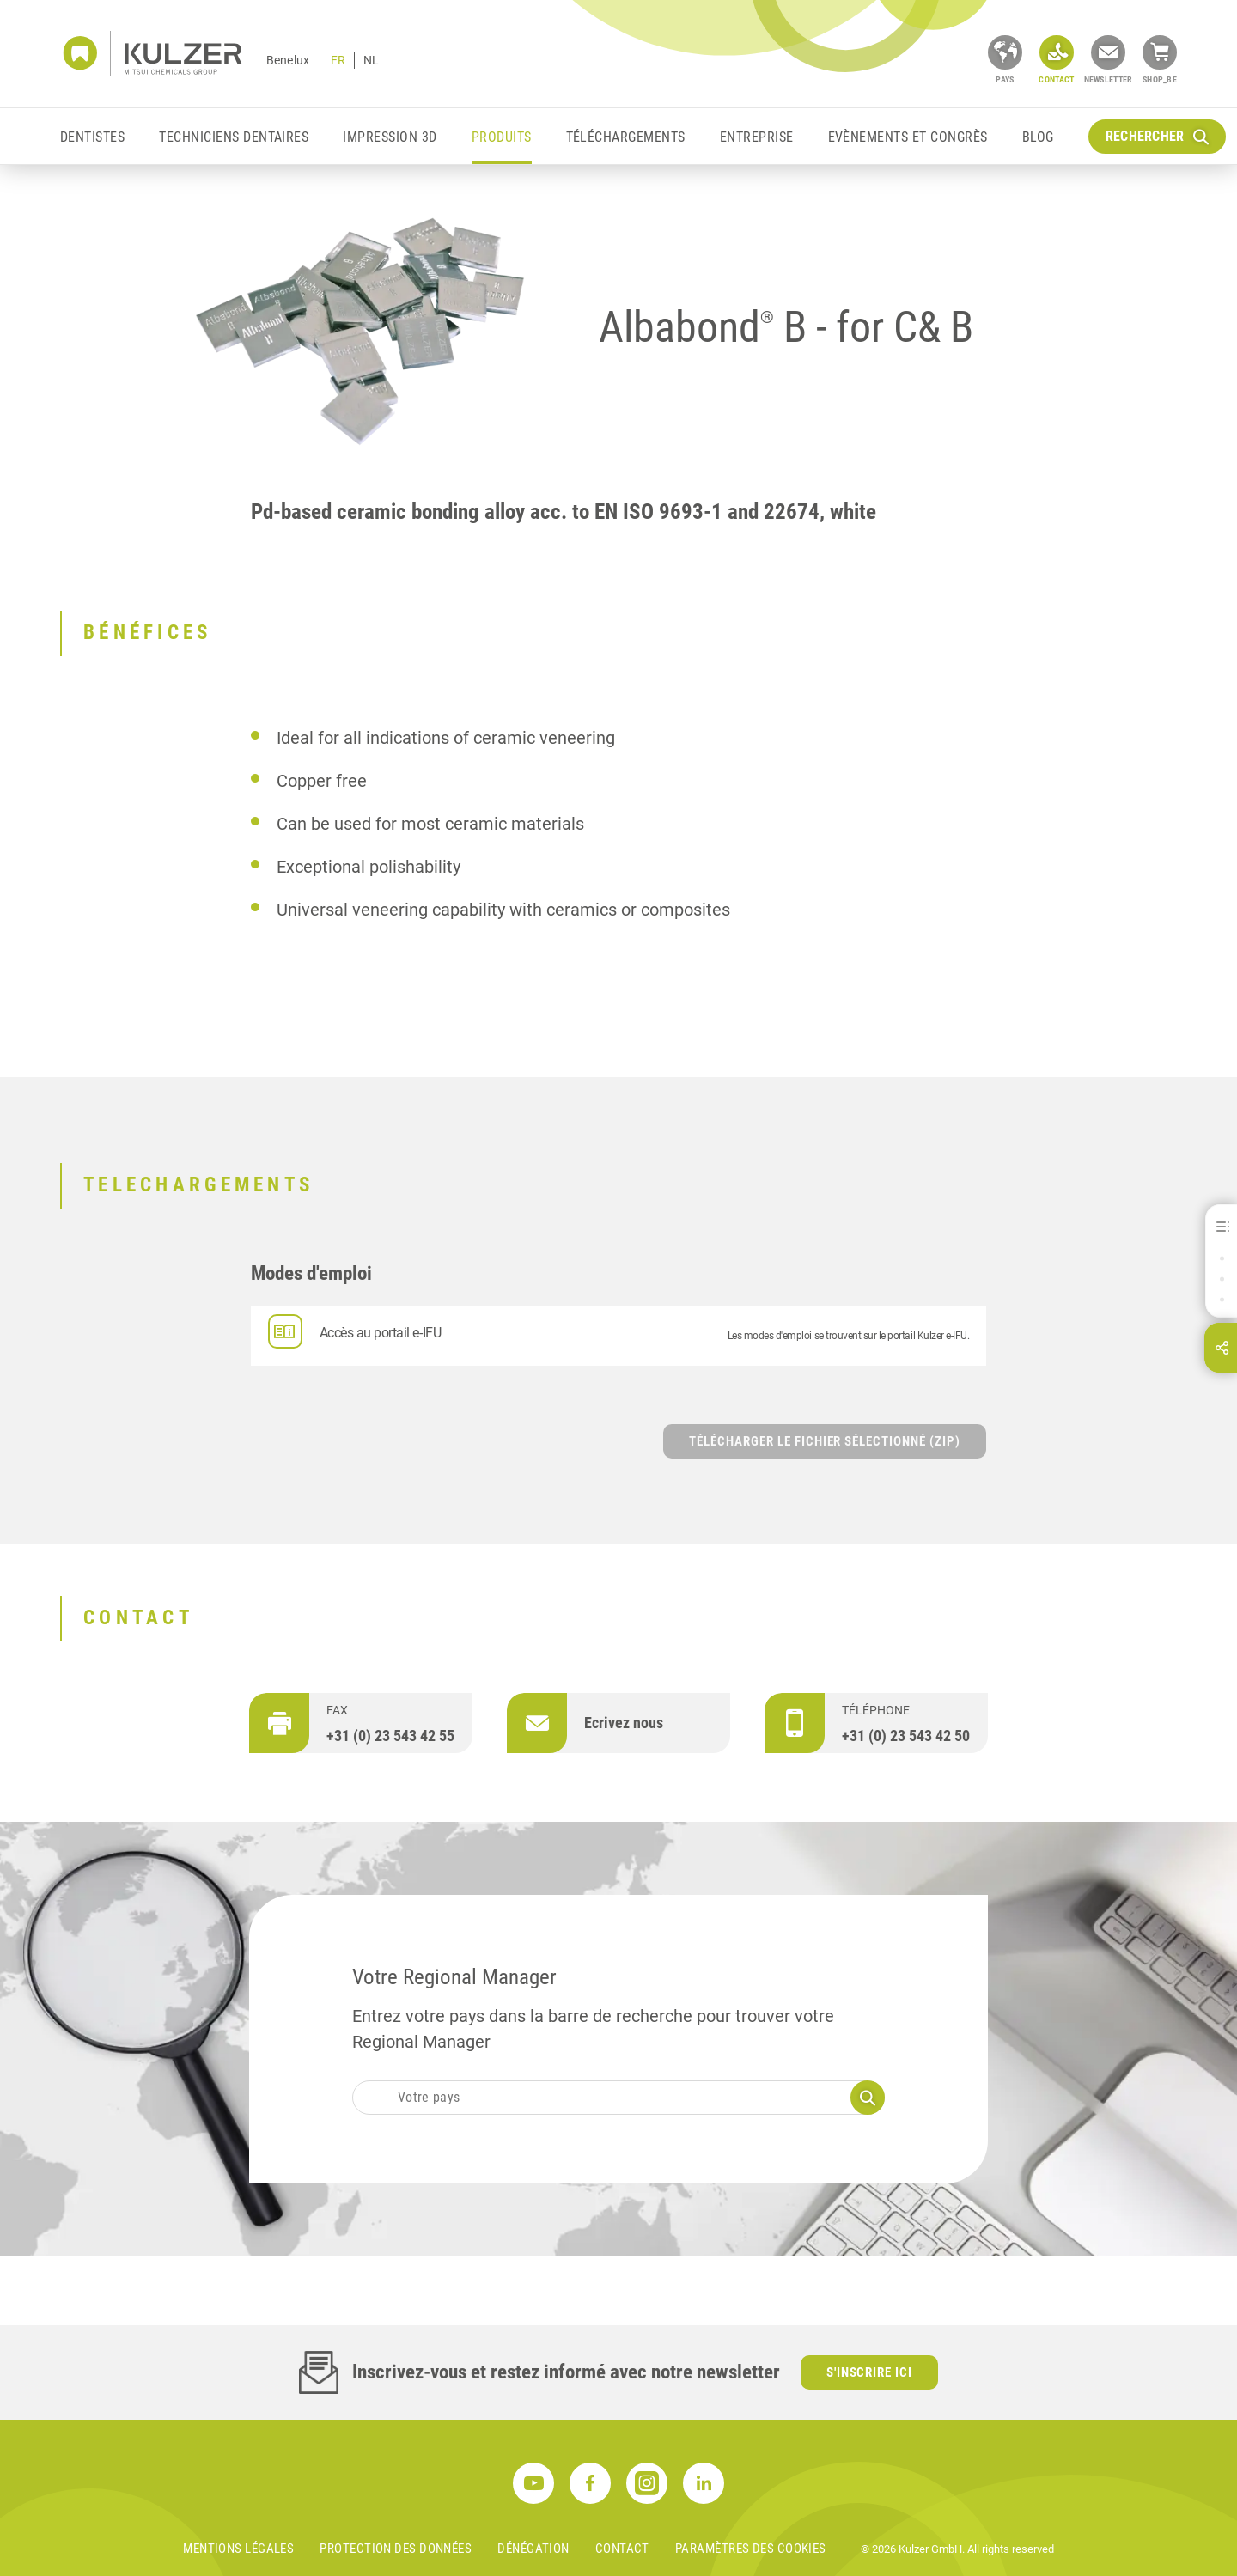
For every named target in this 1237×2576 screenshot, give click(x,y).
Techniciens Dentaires (233, 137)
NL (371, 60)
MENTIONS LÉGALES (238, 2548)
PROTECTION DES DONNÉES (396, 2548)
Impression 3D (389, 137)
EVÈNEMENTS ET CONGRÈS (908, 137)
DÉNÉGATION (533, 2548)
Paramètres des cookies (750, 2548)
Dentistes (92, 137)
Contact (622, 2548)
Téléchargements (626, 137)
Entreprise (757, 137)
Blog (1038, 137)
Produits (502, 137)
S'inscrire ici (869, 2372)
